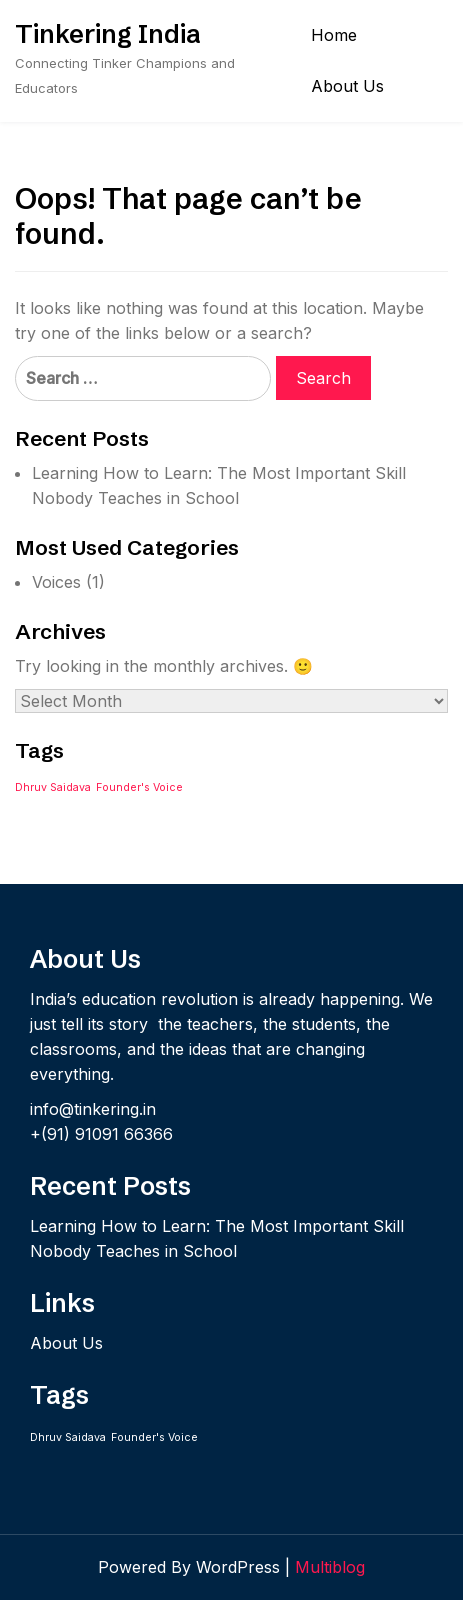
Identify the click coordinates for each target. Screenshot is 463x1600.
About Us (347, 86)
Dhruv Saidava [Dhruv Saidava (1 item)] (53, 787)
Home (334, 35)
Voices (56, 582)
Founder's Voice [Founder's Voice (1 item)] (139, 787)
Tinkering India (108, 34)
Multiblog (330, 1567)
